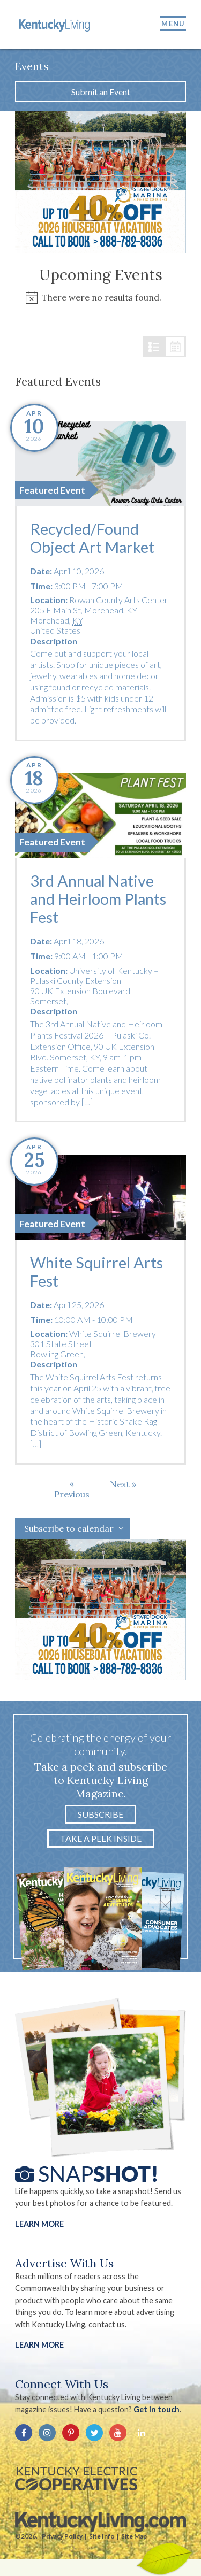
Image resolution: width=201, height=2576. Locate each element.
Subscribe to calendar (69, 1528)
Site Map (134, 2536)
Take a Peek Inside (101, 1838)
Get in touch (156, 2409)
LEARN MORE (39, 2344)
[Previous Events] (72, 1489)
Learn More (39, 2223)
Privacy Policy (62, 2536)
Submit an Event (100, 92)
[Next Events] (123, 1484)
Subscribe (100, 1814)
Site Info (102, 2536)
